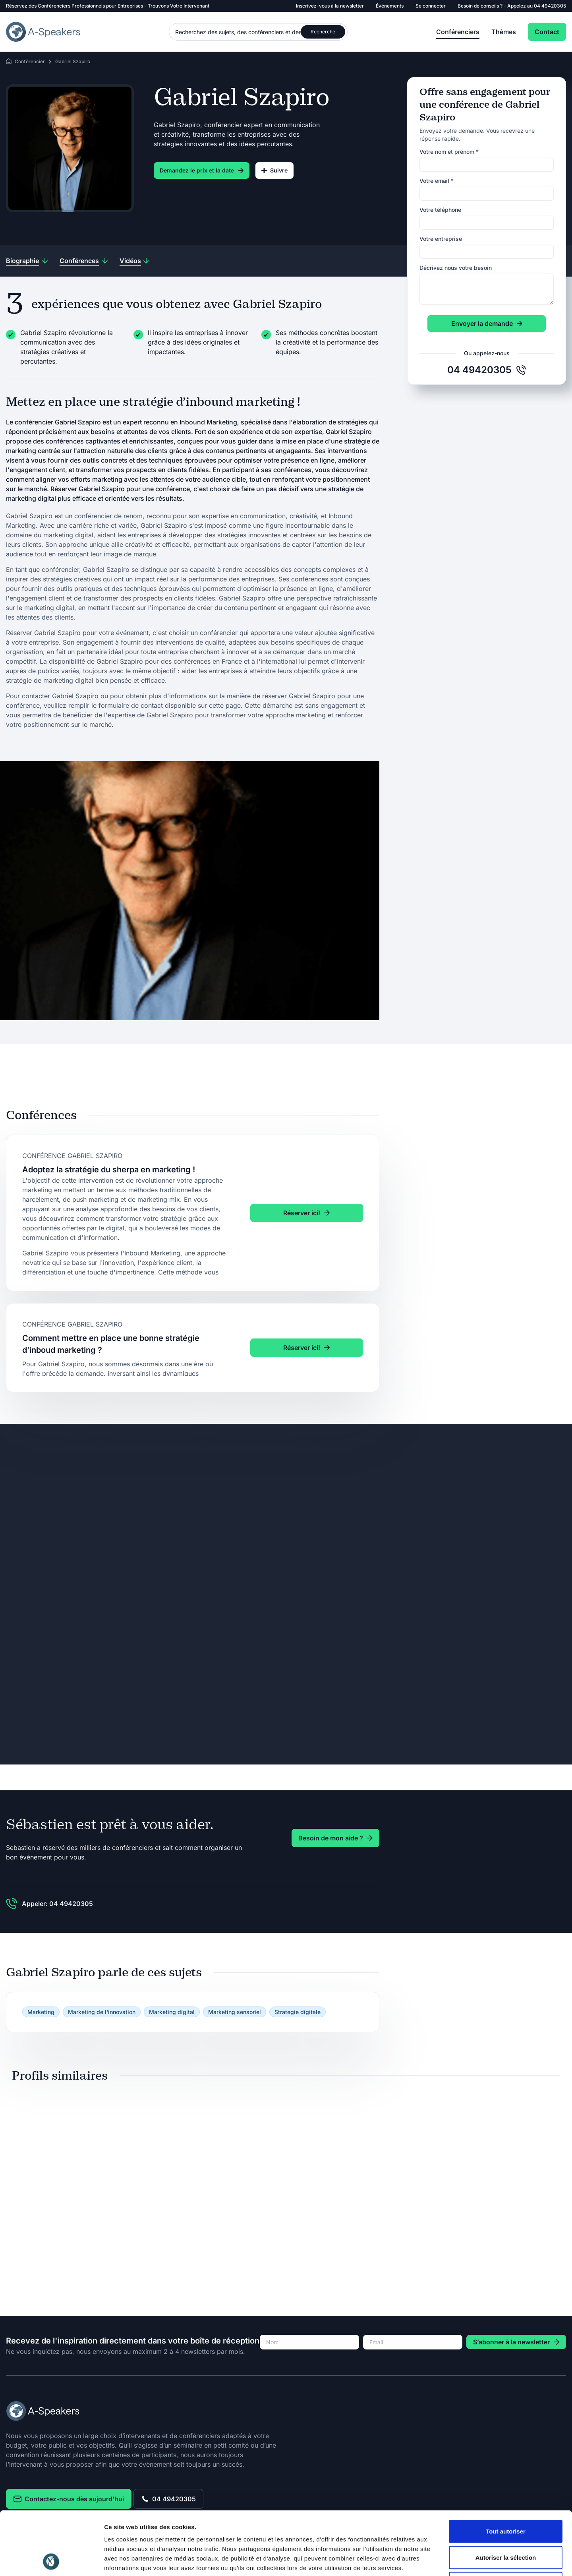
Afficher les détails (437, 2560)
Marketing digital (172, 2012)
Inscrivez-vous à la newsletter (330, 6)
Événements (390, 6)
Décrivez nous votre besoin (455, 267)
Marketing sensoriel (234, 2012)
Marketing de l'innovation (101, 2012)
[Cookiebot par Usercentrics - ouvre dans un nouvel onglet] (51, 2560)
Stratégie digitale (297, 2012)
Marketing (40, 2012)
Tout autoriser (506, 2471)
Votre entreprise (440, 238)
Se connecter (430, 6)
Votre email (436, 180)
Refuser (506, 2523)
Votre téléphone (440, 209)
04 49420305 (550, 6)
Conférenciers (457, 32)
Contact (547, 32)
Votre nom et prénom (449, 151)
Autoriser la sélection (505, 2498)
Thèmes (503, 32)
